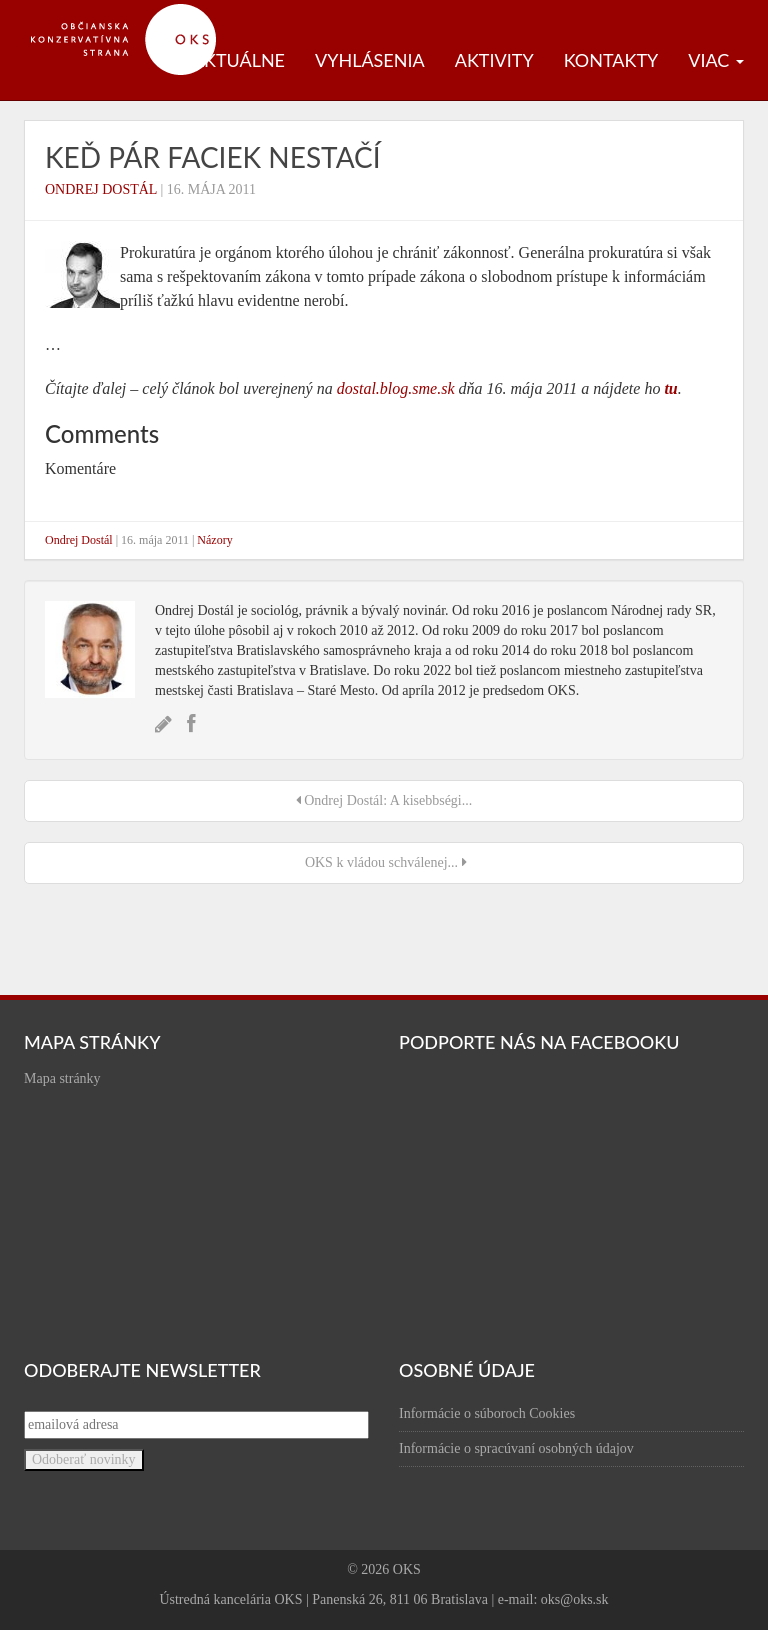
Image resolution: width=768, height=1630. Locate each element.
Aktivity (494, 60)
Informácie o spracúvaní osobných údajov (516, 1448)
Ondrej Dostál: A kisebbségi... (384, 800)
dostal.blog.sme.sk (396, 388)
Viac (716, 60)
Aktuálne (238, 60)
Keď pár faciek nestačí (213, 157)
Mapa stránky (62, 1078)
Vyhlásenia (370, 60)
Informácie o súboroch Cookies (487, 1413)
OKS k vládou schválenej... (383, 862)
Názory (214, 540)
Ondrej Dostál (101, 189)
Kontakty (611, 60)
